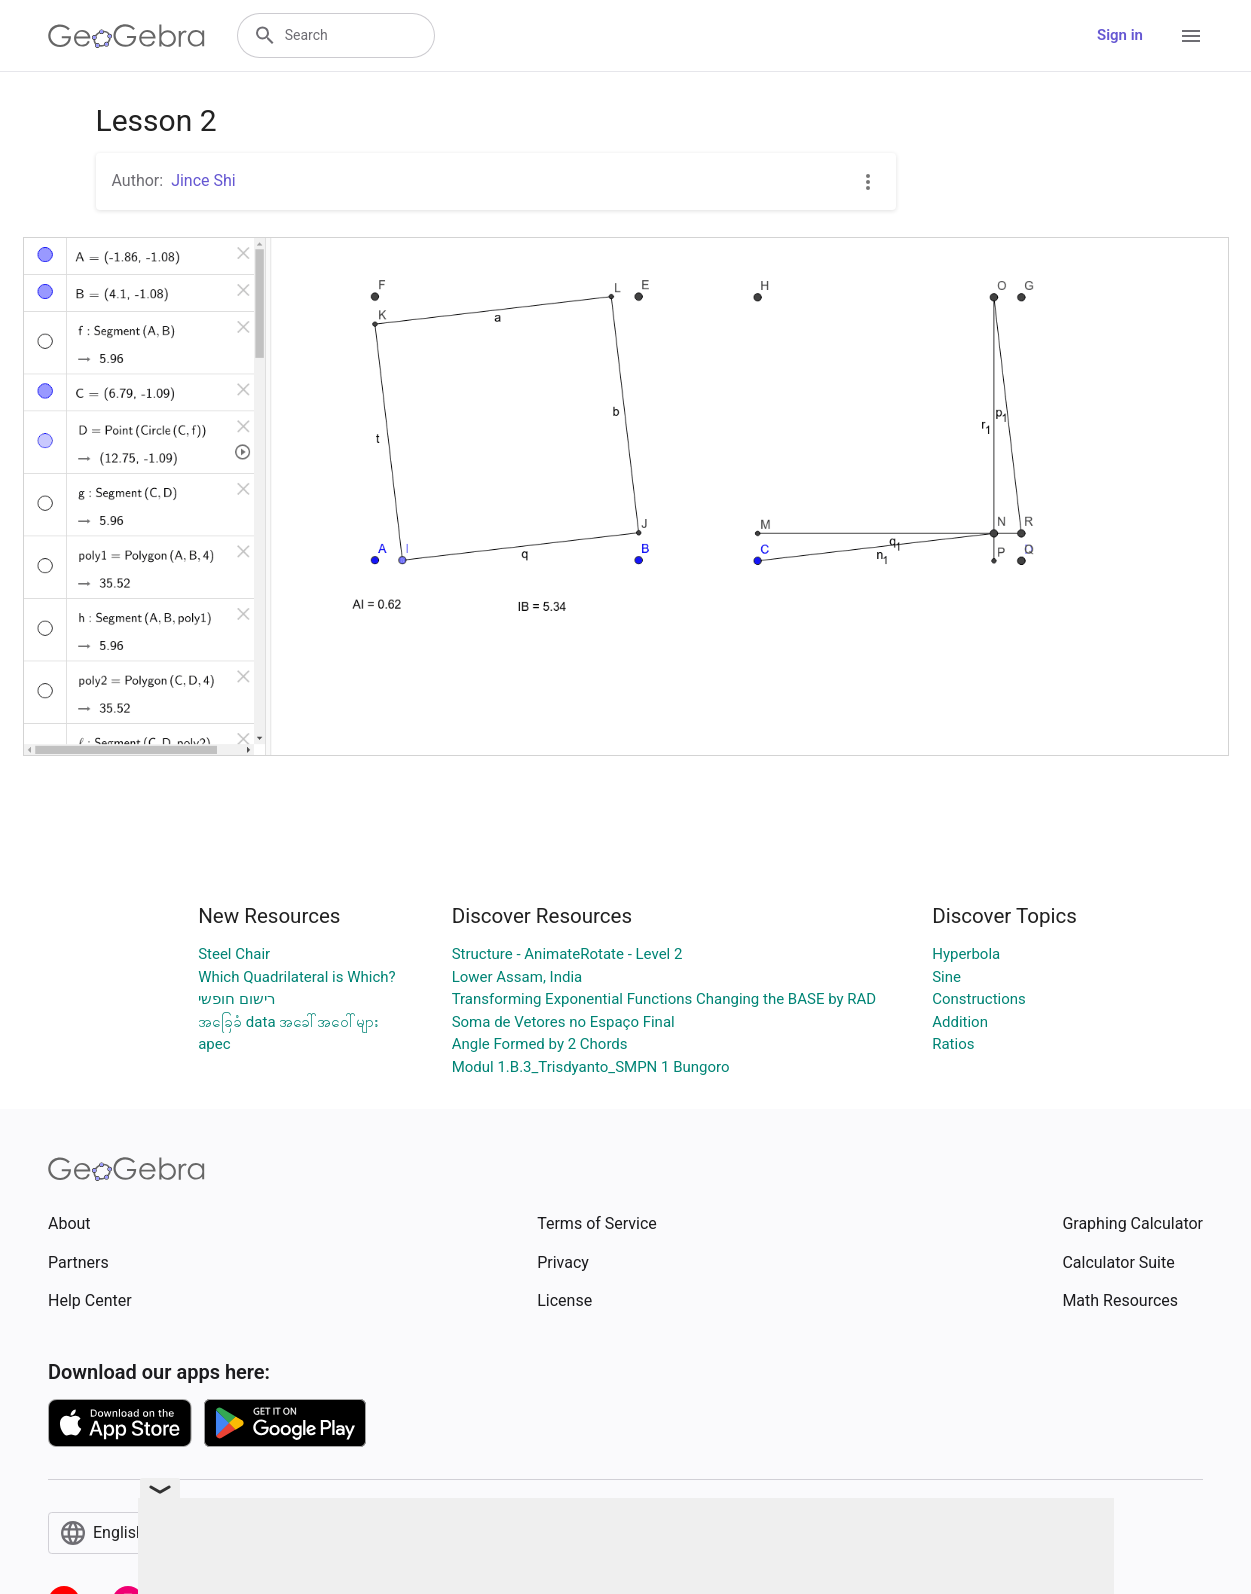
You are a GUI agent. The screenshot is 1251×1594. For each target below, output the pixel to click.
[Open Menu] (1191, 36)
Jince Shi (203, 180)
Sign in (1120, 35)
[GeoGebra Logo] (126, 36)
